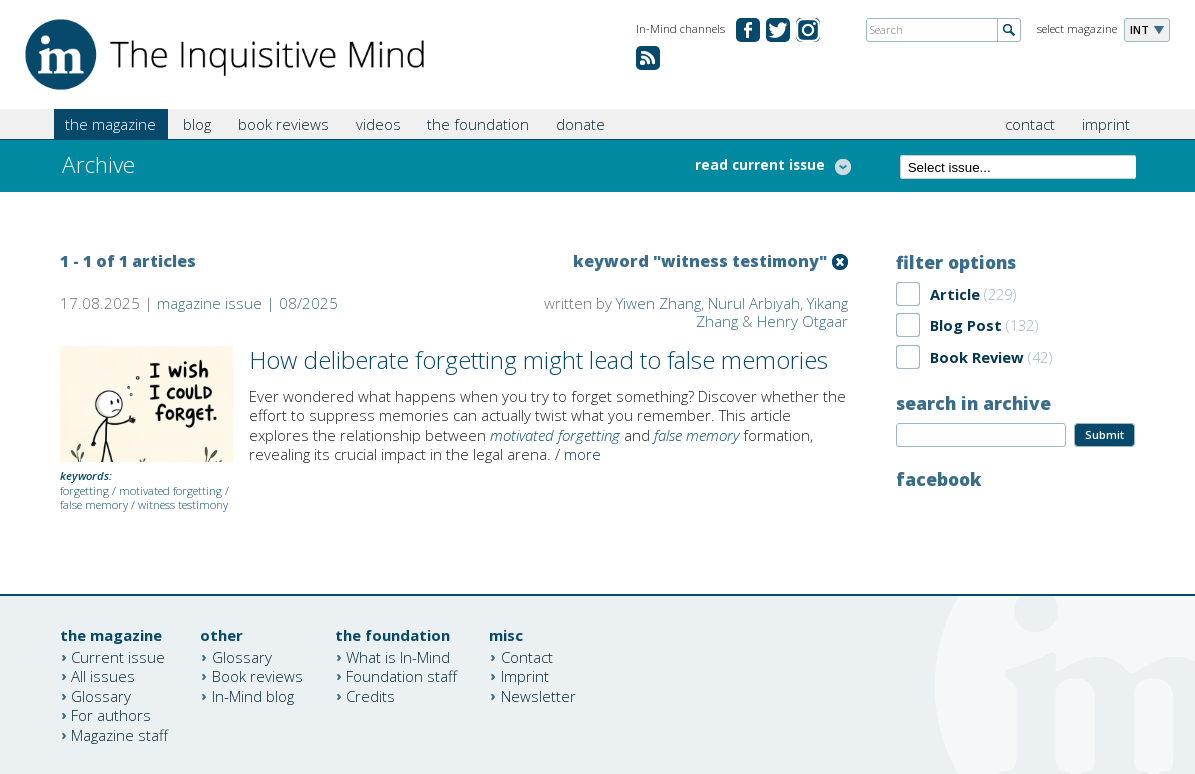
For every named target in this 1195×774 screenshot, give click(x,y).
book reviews (283, 124)
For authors (111, 715)
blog (197, 124)
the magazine (110, 124)
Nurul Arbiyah (754, 303)
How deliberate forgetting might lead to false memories (538, 359)
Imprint (525, 676)
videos (378, 124)
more (582, 454)
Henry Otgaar (802, 321)
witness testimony (183, 504)
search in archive (973, 403)
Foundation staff (401, 676)
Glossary (101, 695)
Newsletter (538, 695)
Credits (370, 695)
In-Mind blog (253, 695)
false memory (94, 504)
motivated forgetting (170, 490)
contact (1030, 124)
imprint (1106, 124)
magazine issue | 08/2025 (247, 303)
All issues (103, 676)
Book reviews (257, 676)
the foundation (478, 124)
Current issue (118, 656)
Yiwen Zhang (658, 303)
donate (580, 124)
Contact (527, 656)
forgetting (84, 490)
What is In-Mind (398, 656)
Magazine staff (119, 734)
